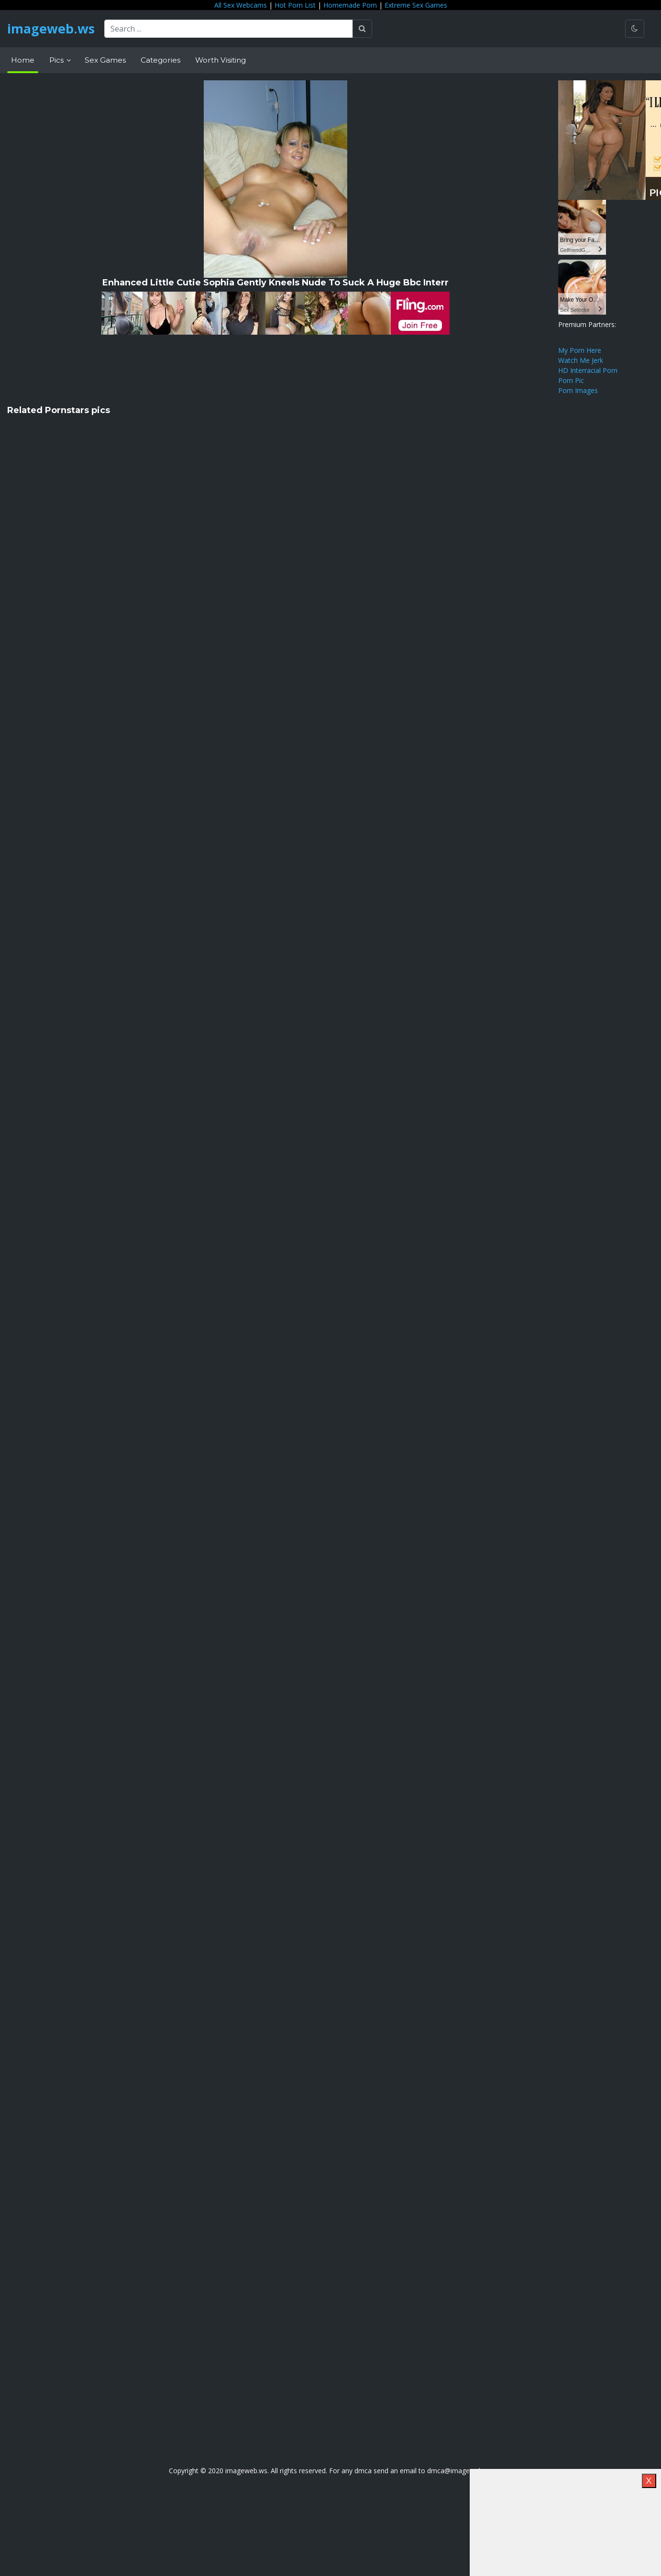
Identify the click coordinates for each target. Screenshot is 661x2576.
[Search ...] (232, 29)
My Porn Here (579, 350)
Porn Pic (571, 380)
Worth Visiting (220, 60)
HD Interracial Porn (587, 370)
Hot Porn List (295, 5)
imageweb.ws (52, 29)
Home (22, 60)
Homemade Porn (350, 5)
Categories (160, 60)
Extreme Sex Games (416, 5)
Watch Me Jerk (580, 360)
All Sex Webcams (240, 5)
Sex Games (105, 60)
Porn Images (578, 390)
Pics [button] (57, 60)
